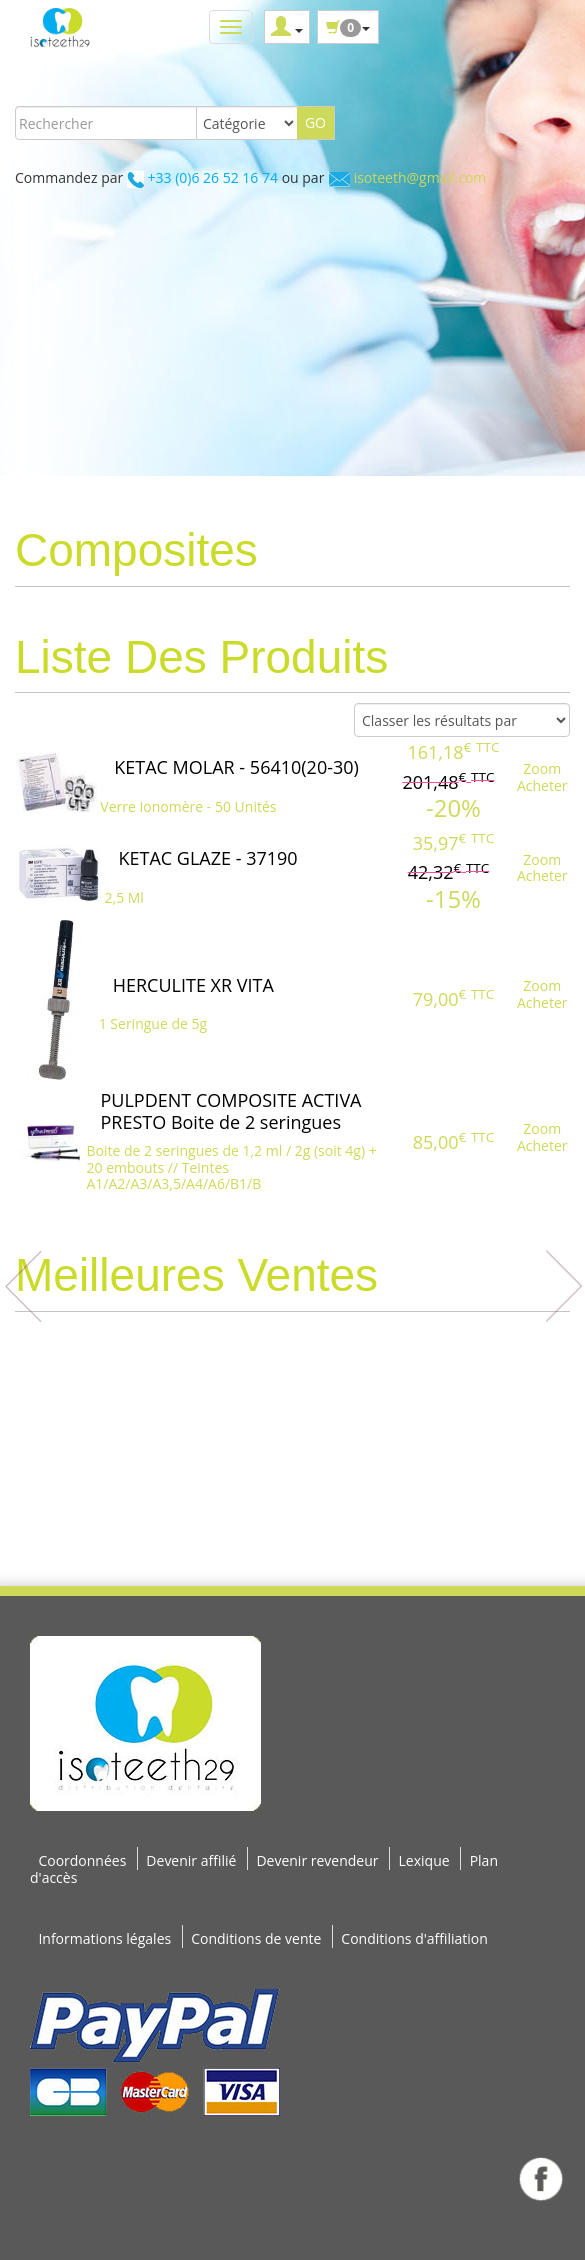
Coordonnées (82, 1860)
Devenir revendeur (317, 1860)
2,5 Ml (124, 897)
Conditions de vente (256, 1938)
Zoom (542, 768)
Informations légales (104, 1938)
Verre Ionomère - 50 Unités (188, 806)
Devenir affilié (191, 1860)
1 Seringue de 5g (153, 1023)
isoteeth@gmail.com (420, 177)
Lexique (424, 1860)
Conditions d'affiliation (414, 1938)
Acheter (542, 785)
